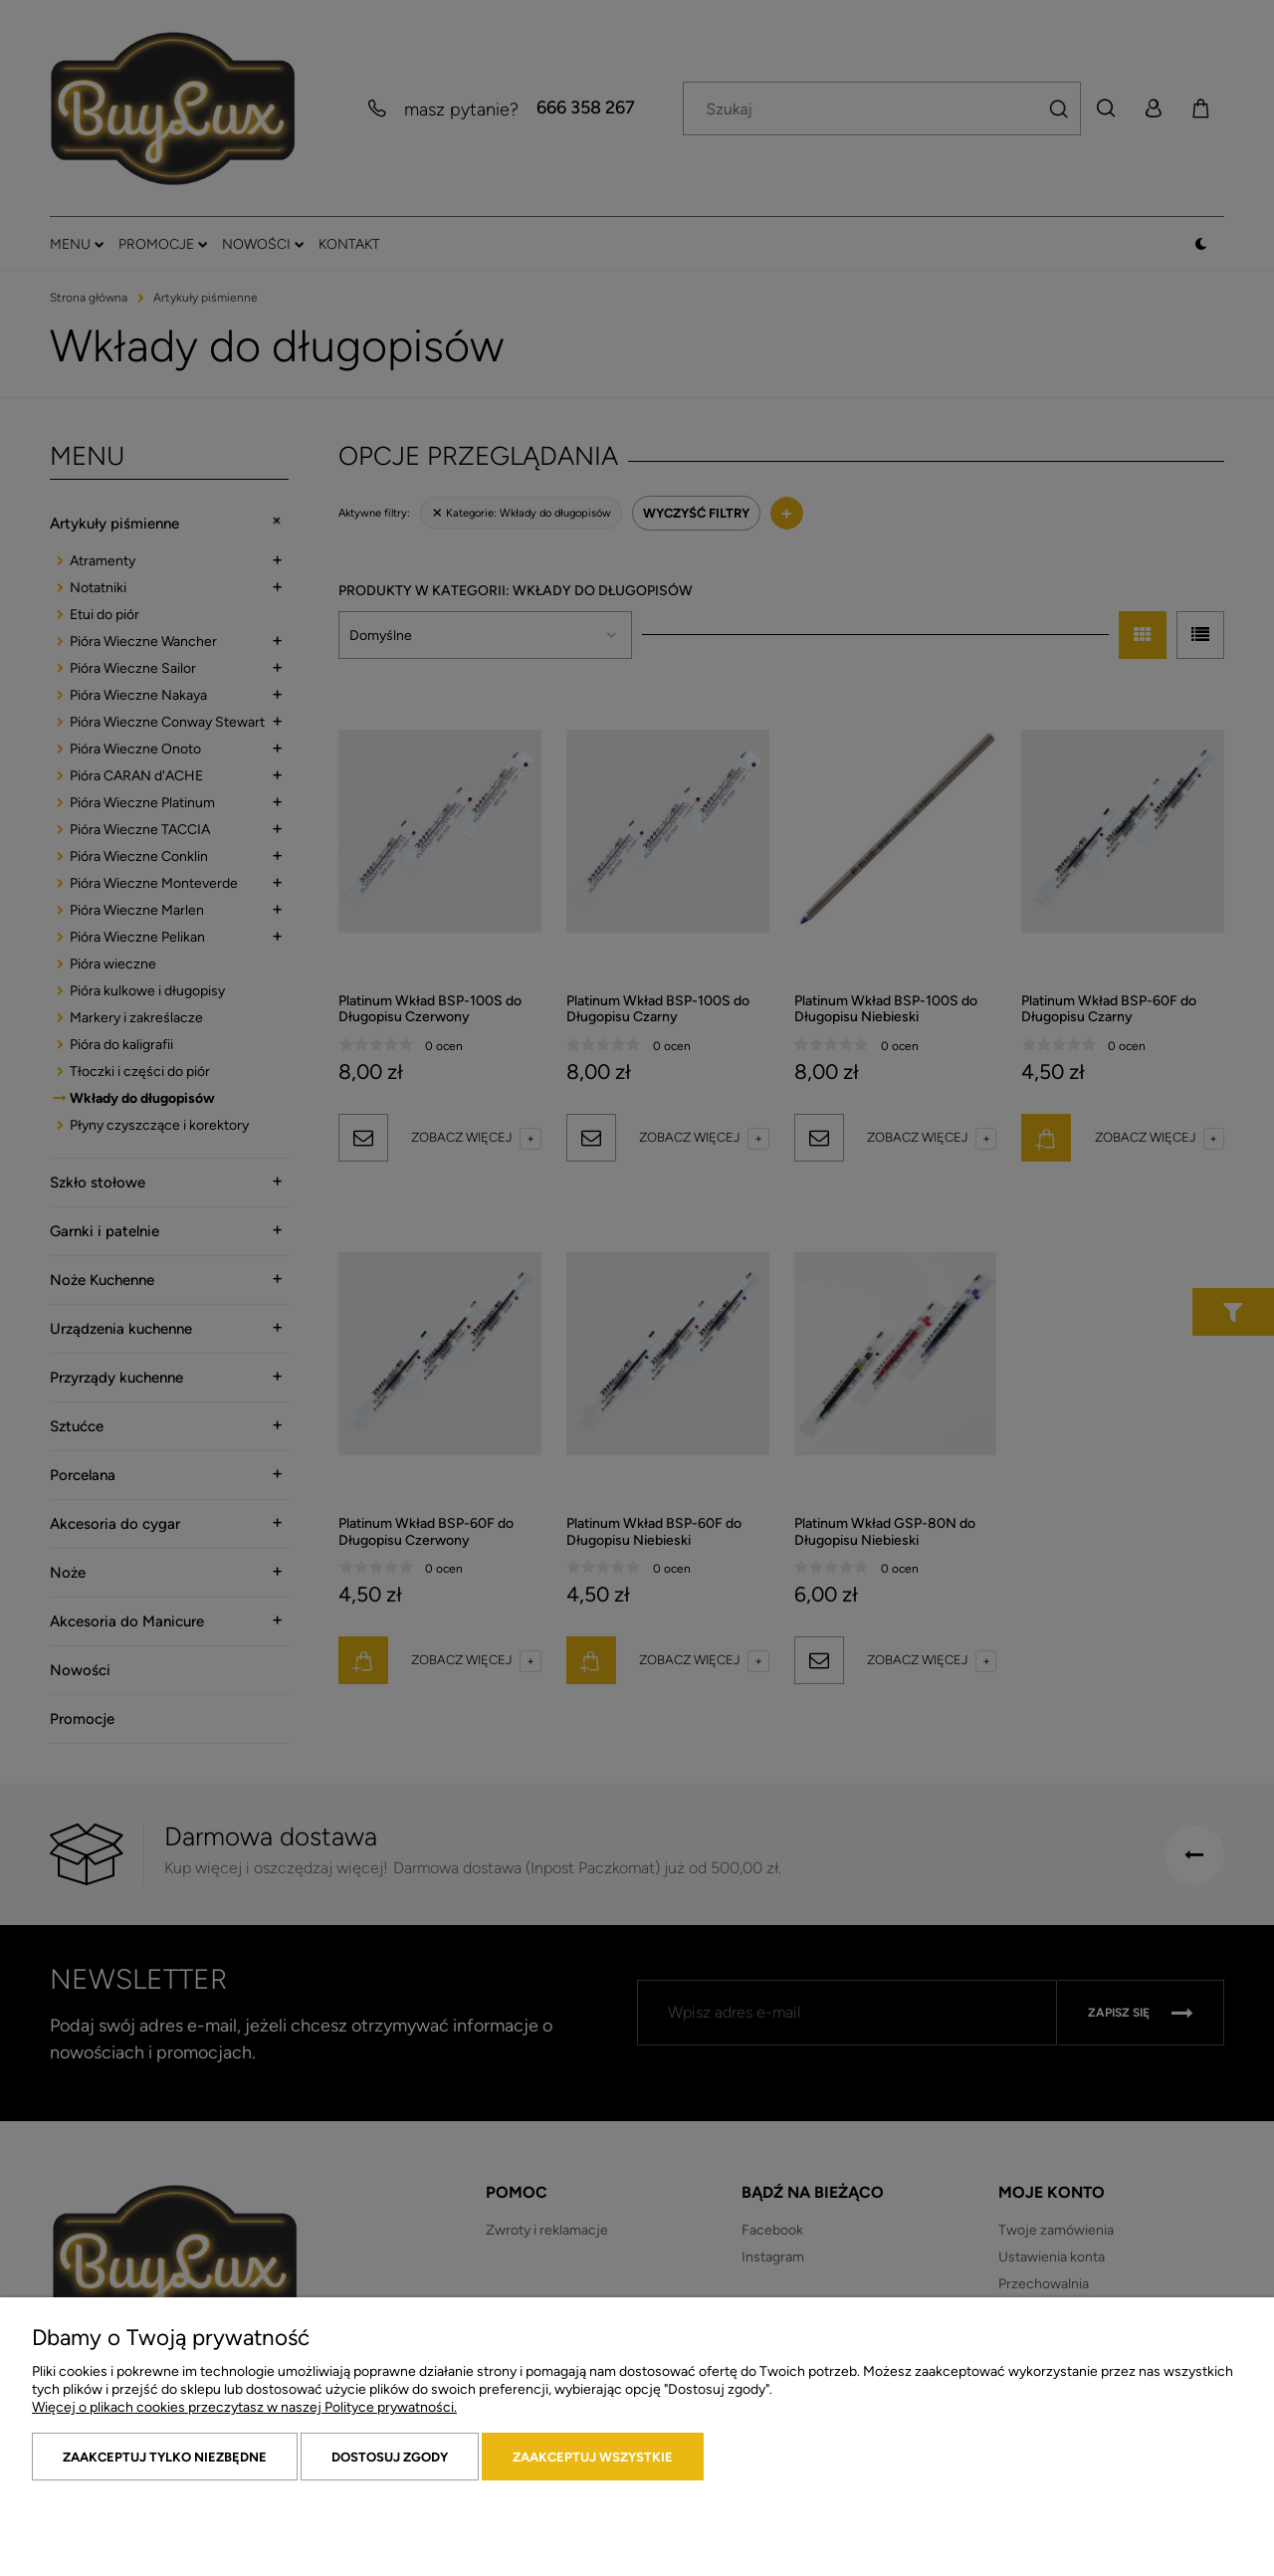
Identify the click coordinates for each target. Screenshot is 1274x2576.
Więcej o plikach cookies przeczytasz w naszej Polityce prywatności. (244, 2407)
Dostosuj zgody (389, 2457)
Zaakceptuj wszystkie (593, 2457)
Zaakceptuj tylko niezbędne (165, 2457)
